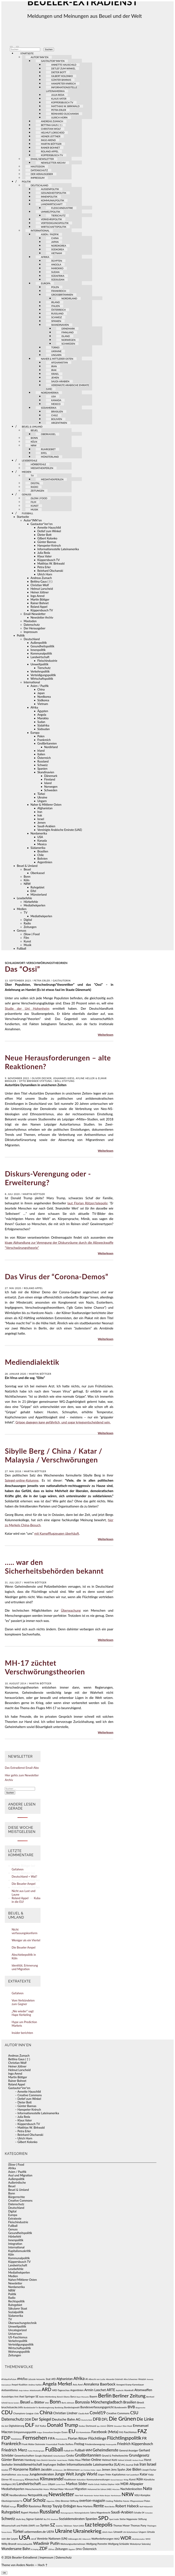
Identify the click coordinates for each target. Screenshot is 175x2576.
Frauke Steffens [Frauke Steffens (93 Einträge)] (65, 2444)
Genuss (26, 494)
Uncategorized (17, 2330)
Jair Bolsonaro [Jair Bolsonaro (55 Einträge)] (57, 2470)
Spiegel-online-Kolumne (21, 1480)
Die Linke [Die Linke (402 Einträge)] (145, 2418)
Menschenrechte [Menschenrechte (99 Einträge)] (34, 2489)
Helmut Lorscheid (52, 132)
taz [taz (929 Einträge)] (88, 2524)
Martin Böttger (51, 143)
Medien (26, 471)
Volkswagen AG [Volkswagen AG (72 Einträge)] (75, 2539)
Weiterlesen (105, 1034)
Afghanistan (59, 362)
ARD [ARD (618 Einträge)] (46, 2389)
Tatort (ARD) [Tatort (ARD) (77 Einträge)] (78, 2525)
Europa (45, 283)
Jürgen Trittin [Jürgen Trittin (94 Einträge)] (104, 2474)
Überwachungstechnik (22, 2323)
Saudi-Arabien (60, 381)
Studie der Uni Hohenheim (27, 1008)
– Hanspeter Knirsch (28, 2109)
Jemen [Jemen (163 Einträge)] (106, 2469)
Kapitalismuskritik (19, 2251)
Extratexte (14, 2218)
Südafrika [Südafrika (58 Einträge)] (59, 2526)
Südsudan (57, 279)
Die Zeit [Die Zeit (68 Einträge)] (4, 2426)
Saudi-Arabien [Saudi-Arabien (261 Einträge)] (122, 2512)
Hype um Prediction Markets (24, 2023)
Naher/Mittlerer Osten (22, 2279)
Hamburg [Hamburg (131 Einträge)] (30, 2459)
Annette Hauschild (63, 64)
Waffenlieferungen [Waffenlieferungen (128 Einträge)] (102, 2538)
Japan (54, 241)
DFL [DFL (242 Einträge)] (105, 2419)
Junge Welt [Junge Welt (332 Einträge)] (64, 2473)
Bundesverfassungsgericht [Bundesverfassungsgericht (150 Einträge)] (97, 2407)
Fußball (27, 513)
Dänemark (68, 328)
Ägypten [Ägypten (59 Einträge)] (72, 2549)
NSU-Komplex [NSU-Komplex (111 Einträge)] (142, 2495)
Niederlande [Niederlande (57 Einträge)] (88, 2495)
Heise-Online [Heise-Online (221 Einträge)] (91, 2459)
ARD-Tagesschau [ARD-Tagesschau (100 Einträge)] (61, 2390)
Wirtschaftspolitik (53, 226)
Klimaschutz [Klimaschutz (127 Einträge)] (32, 2479)
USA (53, 396)
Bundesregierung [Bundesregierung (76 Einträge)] (46, 2407)
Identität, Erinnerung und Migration (25, 1967)
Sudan (55, 272)
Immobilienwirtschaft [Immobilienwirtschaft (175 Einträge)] (28, 2464)
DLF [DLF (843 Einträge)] (30, 2425)
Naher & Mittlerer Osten (57, 358)
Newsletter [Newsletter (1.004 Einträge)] (61, 2494)
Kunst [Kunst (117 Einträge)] (132, 2479)
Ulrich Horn (59, 117)
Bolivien (56, 419)
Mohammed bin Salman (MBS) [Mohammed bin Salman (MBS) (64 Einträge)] (100, 2489)
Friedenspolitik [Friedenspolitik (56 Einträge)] (111, 2444)
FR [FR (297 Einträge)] (144, 2438)
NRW (33, 445)
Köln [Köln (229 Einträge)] (139, 2479)
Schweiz (56, 317)
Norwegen (68, 339)
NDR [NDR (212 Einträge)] (5, 2495)
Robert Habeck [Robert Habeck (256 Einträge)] (127, 2506)
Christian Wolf (51, 128)
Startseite (26, 53)
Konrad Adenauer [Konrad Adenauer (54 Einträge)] (117, 2480)
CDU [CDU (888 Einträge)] (6, 2412)
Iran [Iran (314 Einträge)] (143, 2464)
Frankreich (58, 290)
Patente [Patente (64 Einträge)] (126, 2501)
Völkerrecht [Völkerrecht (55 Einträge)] (86, 2539)
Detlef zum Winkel (63, 68)
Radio (34, 486)
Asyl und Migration (20, 2175)
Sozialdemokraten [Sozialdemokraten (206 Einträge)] (72, 2519)
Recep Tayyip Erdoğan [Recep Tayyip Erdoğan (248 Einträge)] (59, 2506)
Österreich (58, 309)
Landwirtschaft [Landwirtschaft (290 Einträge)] (29, 2483)
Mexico (55, 403)
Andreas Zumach (52, 121)
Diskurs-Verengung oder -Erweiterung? (48, 1178)
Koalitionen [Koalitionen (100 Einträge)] (70, 2479)
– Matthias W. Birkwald (30, 2127)
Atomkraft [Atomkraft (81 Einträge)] (129, 2390)
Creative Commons (20, 2200)
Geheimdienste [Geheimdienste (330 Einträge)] (105, 2449)
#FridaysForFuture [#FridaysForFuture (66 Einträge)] (8, 2379)
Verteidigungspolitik (55, 223)
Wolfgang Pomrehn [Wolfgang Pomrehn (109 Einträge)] (96, 2543)
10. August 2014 (15, 1683)
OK (4, 2573)
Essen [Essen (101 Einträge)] (65, 2432)
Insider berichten (22, 2033)
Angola (56, 264)
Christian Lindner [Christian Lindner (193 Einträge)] (65, 2413)
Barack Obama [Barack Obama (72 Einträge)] (63, 2397)
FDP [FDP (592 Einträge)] (5, 2438)
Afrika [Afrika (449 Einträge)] (79, 2378)
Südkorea (57, 249)
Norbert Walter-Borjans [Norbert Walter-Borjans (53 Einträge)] (102, 2495)
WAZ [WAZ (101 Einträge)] (117, 2538)
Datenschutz (39, 170)
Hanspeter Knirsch (63, 83)
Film (33, 501)
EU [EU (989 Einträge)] (71, 2431)
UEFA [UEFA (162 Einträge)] (50, 2532)
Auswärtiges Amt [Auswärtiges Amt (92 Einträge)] (9, 2396)
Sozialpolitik (15, 2312)
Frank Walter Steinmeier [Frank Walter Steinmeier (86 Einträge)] (33, 2444)
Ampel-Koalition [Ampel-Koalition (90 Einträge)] (19, 2384)
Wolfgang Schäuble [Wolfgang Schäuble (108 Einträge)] (118, 2543)
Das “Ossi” (22, 969)
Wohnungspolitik (19, 2351)
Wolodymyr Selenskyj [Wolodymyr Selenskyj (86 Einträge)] (140, 2544)
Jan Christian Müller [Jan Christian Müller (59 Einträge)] (88, 2470)
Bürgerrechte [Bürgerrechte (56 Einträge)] (140, 2408)
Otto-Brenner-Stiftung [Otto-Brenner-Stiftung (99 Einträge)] (66, 2500)
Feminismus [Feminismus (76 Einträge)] (16, 2439)
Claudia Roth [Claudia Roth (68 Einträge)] (83, 2413)
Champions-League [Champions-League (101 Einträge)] (23, 2413)
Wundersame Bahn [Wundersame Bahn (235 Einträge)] (15, 2549)
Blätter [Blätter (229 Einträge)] (39, 2402)
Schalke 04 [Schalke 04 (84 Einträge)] (139, 2512)
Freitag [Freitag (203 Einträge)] (79, 2444)
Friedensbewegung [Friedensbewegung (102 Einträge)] (95, 2444)
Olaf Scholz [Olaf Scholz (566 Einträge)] (34, 2500)
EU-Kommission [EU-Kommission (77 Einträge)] (83, 2432)
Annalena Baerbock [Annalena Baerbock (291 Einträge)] (100, 2384)
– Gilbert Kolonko (26, 2142)
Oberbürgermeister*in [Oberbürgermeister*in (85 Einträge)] (11, 2501)
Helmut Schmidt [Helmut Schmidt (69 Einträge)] (124, 2460)
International (40, 230)
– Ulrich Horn (23, 2138)
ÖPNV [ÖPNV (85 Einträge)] (79, 2549)
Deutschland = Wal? (24, 1876)
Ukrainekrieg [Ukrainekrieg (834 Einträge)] (87, 2531)
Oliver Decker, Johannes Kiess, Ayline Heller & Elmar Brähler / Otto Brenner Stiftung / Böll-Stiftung (56, 1079)
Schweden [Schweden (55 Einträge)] (149, 2513)
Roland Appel (49, 151)
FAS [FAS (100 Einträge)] (121, 2432)
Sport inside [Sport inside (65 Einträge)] (114, 2519)
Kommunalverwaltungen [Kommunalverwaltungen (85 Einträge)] (98, 2479)
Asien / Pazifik (50, 234)
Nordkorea (58, 245)
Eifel (44, 452)
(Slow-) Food (39, 498)
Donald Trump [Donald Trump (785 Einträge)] (62, 2425)
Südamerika (48, 407)
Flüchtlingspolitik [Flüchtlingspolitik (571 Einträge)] (124, 2438)
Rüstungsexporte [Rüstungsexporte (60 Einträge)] (67, 2513)
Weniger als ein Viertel (26, 1940)
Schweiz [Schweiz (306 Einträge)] (8, 2518)
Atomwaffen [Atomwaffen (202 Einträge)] (143, 2390)
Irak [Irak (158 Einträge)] (136, 2464)
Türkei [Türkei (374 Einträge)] (18, 2531)
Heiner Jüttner (50, 136)
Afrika (45, 256)
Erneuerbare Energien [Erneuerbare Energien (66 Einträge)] (52, 2432)
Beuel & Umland (32, 426)
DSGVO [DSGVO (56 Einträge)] (103, 2426)
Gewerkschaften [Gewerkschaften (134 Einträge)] (24, 2455)
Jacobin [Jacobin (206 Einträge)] (46, 2469)
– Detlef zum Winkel (28, 2099)
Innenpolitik (49, 196)
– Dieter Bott (23, 2102)
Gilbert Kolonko (62, 76)
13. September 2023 (18, 980)
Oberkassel (48, 434)
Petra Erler (58, 109)
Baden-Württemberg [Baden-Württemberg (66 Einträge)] (47, 2397)
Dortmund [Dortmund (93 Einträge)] (91, 2426)
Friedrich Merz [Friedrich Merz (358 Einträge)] (14, 2449)
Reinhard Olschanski (65, 113)
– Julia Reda (22, 2117)
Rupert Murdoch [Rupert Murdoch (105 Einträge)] (30, 2512)
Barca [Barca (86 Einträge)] (73, 2396)
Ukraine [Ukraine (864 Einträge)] (63, 2531)
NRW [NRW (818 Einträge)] (128, 2494)
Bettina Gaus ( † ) (51, 125)
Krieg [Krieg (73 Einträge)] (126, 2479)
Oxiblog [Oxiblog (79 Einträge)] (109, 2501)
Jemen (55, 377)
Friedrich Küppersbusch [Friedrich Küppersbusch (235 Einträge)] (135, 2444)
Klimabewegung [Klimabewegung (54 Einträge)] (18, 2480)
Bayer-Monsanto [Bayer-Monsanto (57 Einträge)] (83, 2397)
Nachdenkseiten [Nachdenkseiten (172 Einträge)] (131, 2489)
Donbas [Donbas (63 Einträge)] (82, 2426)
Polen (55, 287)
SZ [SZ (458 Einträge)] (52, 2524)
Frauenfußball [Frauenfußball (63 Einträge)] (51, 2444)
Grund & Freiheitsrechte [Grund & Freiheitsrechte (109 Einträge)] (115, 2455)
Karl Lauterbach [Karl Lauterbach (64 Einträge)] (132, 2475)
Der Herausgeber (42, 174)
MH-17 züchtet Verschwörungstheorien (45, 1667)
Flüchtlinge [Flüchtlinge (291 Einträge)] (97, 2438)
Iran (54, 366)
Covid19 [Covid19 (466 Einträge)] (98, 2412)
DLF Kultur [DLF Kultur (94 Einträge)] (40, 2426)
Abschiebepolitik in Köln (24, 1956)
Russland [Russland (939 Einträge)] (49, 2511)
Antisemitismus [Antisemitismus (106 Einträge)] (9, 2390)
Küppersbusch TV (62, 102)
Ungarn (56, 354)
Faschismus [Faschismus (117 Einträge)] (130, 2432)
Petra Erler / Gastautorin (52, 980)
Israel (55, 373)
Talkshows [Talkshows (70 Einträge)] (68, 2526)
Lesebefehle (29, 460)
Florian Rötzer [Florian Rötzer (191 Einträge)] (78, 2438)
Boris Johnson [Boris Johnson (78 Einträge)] (68, 2402)
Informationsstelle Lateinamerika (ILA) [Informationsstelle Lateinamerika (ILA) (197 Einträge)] (93, 2464)
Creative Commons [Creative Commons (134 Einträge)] (118, 2413)
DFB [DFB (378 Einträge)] (97, 2418)
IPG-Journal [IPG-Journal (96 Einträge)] (127, 2464)
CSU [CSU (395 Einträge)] (134, 2412)
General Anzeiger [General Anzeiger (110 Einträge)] (128, 2450)
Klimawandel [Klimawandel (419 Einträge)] (52, 2478)
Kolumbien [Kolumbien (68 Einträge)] (81, 2480)
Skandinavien (60, 324)
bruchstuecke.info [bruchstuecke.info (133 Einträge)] (12, 2407)
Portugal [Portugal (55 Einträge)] (13, 2507)
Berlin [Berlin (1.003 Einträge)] (105, 2395)
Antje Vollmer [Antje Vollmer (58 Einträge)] (24, 2390)
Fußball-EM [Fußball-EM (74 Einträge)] (69, 2450)
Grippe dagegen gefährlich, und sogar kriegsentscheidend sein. (63, 1422)
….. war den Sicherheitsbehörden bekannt (54, 1566)
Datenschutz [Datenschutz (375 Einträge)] (12, 2418)
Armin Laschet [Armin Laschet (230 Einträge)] (95, 2390)
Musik (34, 509)
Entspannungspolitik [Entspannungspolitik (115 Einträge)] (25, 2432)
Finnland (67, 332)
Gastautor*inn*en (52, 60)
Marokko (57, 268)
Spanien (56, 321)
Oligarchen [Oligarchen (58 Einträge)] (50, 2501)
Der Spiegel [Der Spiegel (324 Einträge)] (41, 2419)
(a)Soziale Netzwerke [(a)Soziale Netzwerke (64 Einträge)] (36, 2379)
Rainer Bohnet (50, 147)
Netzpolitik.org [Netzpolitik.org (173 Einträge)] (38, 2495)
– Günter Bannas (25, 2106)
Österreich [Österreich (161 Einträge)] (90, 2549)
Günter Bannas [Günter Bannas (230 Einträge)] (12, 2459)
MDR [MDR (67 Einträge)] (117, 2484)
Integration (15, 2243)
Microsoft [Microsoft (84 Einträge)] (69, 2489)
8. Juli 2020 (12, 1194)
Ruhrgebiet (48, 449)
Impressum (37, 177)
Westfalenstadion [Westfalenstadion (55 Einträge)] (138, 2539)
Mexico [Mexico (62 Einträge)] (46, 2489)
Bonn (34, 437)
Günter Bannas (61, 79)
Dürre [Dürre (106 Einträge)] (110, 2425)
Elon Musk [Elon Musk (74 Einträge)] (127, 2426)
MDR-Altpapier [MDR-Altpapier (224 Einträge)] (131, 2484)
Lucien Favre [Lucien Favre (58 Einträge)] (60, 2484)
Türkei (55, 347)
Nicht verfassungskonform (24, 1931)
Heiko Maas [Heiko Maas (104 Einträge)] (74, 2459)
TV (32, 475)
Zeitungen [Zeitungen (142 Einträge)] (61, 2549)
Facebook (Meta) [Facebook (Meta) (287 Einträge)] (104, 2431)
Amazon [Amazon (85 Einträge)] (142, 2379)
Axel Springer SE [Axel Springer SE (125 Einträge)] (29, 2396)
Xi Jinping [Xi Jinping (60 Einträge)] (35, 2549)
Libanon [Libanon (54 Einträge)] (44, 2484)
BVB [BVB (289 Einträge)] (131, 2406)
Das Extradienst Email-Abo (22, 1767)
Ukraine (56, 351)
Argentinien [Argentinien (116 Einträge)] (77, 2390)
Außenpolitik (50, 189)
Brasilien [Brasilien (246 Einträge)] (129, 2402)
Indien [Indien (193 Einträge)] (61, 2464)
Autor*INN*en (39, 57)
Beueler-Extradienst (24, 2557)
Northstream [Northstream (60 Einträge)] (116, 2495)
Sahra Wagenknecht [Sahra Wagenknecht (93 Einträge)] (100, 2512)
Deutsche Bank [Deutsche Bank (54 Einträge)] (86, 2420)
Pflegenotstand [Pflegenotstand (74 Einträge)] (136, 2501)
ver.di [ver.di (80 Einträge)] (33, 2539)
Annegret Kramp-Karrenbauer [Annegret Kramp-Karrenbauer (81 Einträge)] (130, 2384)
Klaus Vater (58, 98)
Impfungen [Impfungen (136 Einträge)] (49, 2464)
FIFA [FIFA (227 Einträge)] (51, 2438)
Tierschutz (58, 215)
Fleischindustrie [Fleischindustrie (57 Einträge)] (61, 2439)
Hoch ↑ (43, 2565)
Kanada (56, 400)
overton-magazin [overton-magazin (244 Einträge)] (92, 2500)
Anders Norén (25, 2565)
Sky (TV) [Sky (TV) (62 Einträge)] (47, 2519)
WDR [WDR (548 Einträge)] (125, 2538)
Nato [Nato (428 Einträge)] (147, 2488)
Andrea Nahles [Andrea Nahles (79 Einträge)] (35, 2384)
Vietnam (56, 253)
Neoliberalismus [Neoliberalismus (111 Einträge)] (18, 2495)
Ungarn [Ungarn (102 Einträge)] (142, 2531)
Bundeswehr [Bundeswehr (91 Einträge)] (120, 2407)
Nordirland (69, 298)
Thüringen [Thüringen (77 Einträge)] (151, 2525)
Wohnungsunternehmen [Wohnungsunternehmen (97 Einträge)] (72, 2543)
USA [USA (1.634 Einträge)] (24, 2537)
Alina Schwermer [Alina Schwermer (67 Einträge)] (131, 2379)
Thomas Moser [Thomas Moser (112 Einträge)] (121, 2525)
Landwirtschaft (51, 204)
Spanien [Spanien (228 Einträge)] (91, 2519)
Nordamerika (49, 392)
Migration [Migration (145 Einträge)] (81, 2489)
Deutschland (39, 185)
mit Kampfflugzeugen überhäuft (56, 1533)
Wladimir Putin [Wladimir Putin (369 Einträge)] (46, 2543)
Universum (15, 2333)
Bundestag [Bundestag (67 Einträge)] (59, 2407)
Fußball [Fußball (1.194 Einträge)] (54, 2449)
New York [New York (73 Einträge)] (79, 2495)
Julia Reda (57, 94)
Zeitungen (37, 490)
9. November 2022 (17, 1078)
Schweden (68, 343)
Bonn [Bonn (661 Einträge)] (55, 2401)
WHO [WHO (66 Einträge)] (147, 2539)
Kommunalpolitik (52, 200)
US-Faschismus (17, 2337)
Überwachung (71, 1610)
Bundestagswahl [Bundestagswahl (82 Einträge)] (72, 2407)
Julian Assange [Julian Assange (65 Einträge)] (23, 2475)
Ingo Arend (48, 140)
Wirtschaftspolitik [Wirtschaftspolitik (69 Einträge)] (24, 2544)
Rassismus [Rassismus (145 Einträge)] (35, 2506)
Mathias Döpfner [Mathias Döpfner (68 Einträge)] (107, 2484)
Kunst (34, 505)
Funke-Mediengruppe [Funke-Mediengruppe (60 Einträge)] (36, 2451)
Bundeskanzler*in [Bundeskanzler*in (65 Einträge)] (31, 2407)
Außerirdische (17, 2182)
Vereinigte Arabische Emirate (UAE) (59, 830)
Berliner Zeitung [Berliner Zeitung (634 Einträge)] (128, 2395)
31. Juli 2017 (13, 1582)
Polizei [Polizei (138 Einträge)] (5, 2506)
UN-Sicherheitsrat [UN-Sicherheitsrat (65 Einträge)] (130, 2532)
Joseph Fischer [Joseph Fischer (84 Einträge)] (149, 2469)
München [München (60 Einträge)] (116, 2489)
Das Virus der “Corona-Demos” (56, 1276)
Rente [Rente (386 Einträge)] (98, 2505)
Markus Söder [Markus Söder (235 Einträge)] (76, 2484)
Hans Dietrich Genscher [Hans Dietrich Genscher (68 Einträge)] (46, 2460)
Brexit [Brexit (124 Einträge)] (140, 2402)
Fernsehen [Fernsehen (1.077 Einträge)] (34, 2437)
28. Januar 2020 (15, 1373)
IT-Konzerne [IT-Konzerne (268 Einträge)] (18, 2469)
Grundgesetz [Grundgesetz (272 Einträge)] (139, 2455)
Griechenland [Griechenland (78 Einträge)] (59, 2456)
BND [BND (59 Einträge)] (47, 2403)
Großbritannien (62, 294)
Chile (54, 415)
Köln (34, 441)
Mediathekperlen (42, 468)
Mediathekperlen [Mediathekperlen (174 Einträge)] (12, 2489)
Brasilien (57, 411)
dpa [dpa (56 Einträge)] (98, 2426)
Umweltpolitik (50, 211)
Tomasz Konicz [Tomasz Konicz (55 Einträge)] (6, 2532)
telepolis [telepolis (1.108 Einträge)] (102, 2524)
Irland (55, 302)
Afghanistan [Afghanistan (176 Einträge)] (64, 2379)
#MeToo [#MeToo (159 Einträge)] (22, 2379)
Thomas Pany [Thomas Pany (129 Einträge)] (138, 2525)
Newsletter (15, 2283)
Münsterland (50, 456)
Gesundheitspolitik (53, 192)
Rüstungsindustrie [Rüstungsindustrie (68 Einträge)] (82, 2513)
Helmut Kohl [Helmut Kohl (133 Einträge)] (109, 2459)
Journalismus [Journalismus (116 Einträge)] (8, 2474)
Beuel (34, 430)
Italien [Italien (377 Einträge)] (34, 2469)
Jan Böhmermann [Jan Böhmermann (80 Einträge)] (71, 2470)
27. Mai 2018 (13, 1471)
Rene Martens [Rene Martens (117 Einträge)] (85, 2506)
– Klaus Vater (23, 2120)
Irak (53, 370)
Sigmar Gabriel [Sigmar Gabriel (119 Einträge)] (34, 2518)
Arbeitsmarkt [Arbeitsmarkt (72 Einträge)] (35, 2390)
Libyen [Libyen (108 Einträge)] (51, 2484)
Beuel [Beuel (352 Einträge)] (25, 2402)
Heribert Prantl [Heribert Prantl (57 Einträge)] (137, 2460)
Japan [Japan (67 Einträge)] (98, 2470)
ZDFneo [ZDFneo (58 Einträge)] (51, 2549)
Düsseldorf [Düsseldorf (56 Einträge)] (118, 2426)
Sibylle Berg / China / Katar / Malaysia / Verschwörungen (53, 1455)
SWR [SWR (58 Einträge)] (37, 2526)
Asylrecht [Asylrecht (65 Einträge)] (120, 2390)
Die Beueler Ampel (23, 1883)
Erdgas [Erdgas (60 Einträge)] (39, 2432)
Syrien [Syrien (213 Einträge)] (44, 2525)
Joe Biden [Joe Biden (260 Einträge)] (133, 2469)
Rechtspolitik (16, 2301)
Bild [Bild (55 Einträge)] (32, 2403)
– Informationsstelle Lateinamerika (37, 2113)
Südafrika (57, 275)
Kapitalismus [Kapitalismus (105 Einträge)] (119, 2474)
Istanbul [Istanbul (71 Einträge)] (4, 2470)
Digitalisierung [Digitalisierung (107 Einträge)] (16, 2425)
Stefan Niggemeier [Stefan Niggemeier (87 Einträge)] (128, 2519)
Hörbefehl (14, 2236)
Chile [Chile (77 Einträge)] (36, 2413)
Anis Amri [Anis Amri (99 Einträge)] (78, 2384)
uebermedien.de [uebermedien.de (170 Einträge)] (35, 2532)
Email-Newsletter (42, 158)
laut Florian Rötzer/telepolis (87, 1203)
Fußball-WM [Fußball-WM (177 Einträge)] (83, 2450)
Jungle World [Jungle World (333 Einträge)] (86, 2473)
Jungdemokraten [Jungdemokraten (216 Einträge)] (41, 2474)
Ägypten (56, 260)
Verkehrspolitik (51, 219)
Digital (35, 483)
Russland (57, 313)
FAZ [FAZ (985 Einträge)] (142, 2431)
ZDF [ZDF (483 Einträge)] (43, 2548)
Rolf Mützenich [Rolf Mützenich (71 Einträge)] (146, 2506)
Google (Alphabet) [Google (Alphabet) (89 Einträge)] (43, 2455)
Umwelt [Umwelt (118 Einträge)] (117, 2531)
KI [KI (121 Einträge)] (11, 2479)
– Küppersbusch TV (27, 2124)
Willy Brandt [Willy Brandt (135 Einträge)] (8, 2543)
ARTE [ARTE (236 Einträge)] (111, 2390)
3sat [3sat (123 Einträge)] (48, 2378)
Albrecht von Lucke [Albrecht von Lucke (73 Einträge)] (97, 2379)
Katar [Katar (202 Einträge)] (144, 2474)
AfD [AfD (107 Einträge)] (53, 2379)
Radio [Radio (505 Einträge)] (22, 2505)
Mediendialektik (32, 1362)
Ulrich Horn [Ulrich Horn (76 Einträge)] (107, 2532)
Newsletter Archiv (53, 162)
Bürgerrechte (16, 2197)
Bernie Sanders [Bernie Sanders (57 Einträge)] (13, 2403)
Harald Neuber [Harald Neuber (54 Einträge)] (62, 2460)
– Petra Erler (23, 2131)
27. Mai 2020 (13, 1288)
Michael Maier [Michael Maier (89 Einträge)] (57, 2489)
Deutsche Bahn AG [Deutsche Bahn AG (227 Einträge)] (66, 2419)
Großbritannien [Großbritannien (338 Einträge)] (88, 2455)
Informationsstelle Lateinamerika (58, 549)
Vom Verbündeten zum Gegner (23, 2002)
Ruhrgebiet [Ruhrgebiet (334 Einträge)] (10, 2512)
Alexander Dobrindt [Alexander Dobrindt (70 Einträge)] (114, 2379)
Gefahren (17, 1869)
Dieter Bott (58, 72)
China (55, 238)
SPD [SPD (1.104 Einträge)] (103, 2518)
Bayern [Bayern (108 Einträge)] (93, 2396)
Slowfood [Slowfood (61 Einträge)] (54, 2519)
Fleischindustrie (62, 207)
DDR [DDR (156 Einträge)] (28, 2419)
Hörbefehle (38, 464)
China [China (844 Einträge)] (46, 2412)
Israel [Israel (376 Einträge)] (151, 2464)
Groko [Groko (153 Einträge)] (70, 2455)
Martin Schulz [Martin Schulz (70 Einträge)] (94, 2484)
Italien (55, 305)
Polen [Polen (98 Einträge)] (147, 2500)
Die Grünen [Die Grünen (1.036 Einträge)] (122, 2418)
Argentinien (59, 422)
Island (65, 336)
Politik (26, 181)
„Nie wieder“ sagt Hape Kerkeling (23, 2013)
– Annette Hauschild (28, 2091)
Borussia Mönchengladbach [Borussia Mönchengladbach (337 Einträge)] (98, 2402)
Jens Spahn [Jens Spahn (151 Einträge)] (118, 2469)
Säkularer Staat (17, 2308)
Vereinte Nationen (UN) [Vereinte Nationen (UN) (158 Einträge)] (52, 2538)
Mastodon (38, 166)
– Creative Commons (28, 2095)
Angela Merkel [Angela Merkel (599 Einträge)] (57, 2383)
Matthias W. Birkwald (65, 106)
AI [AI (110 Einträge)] (86, 2378)
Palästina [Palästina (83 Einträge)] (118, 2501)
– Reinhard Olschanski (29, 2135)
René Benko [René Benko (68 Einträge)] (110, 2506)
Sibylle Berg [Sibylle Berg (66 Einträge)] (20, 2519)
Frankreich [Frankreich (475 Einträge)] (11, 2443)
